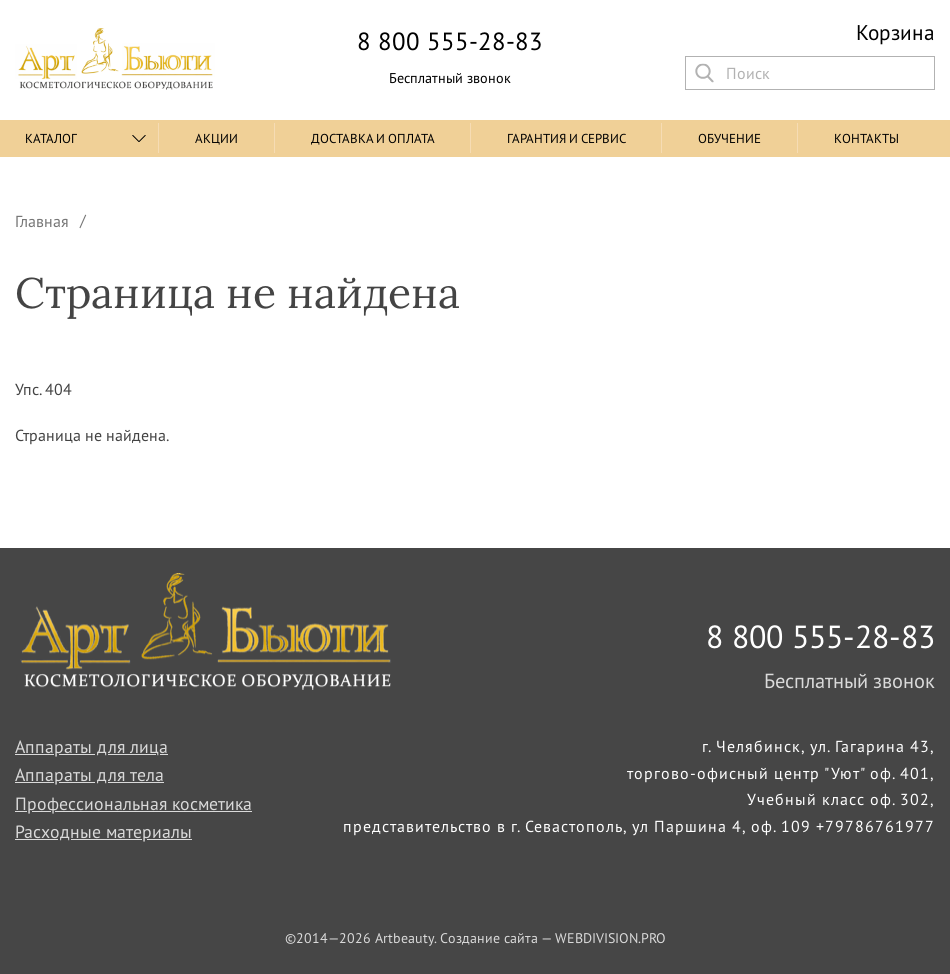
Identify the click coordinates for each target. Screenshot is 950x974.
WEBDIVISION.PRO (610, 938)
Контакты (866, 138)
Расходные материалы (103, 831)
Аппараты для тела (89, 774)
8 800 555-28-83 (450, 41)
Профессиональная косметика (133, 803)
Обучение (729, 138)
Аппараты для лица (91, 746)
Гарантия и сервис (566, 138)
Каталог (51, 138)
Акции (216, 138)
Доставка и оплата (373, 138)
